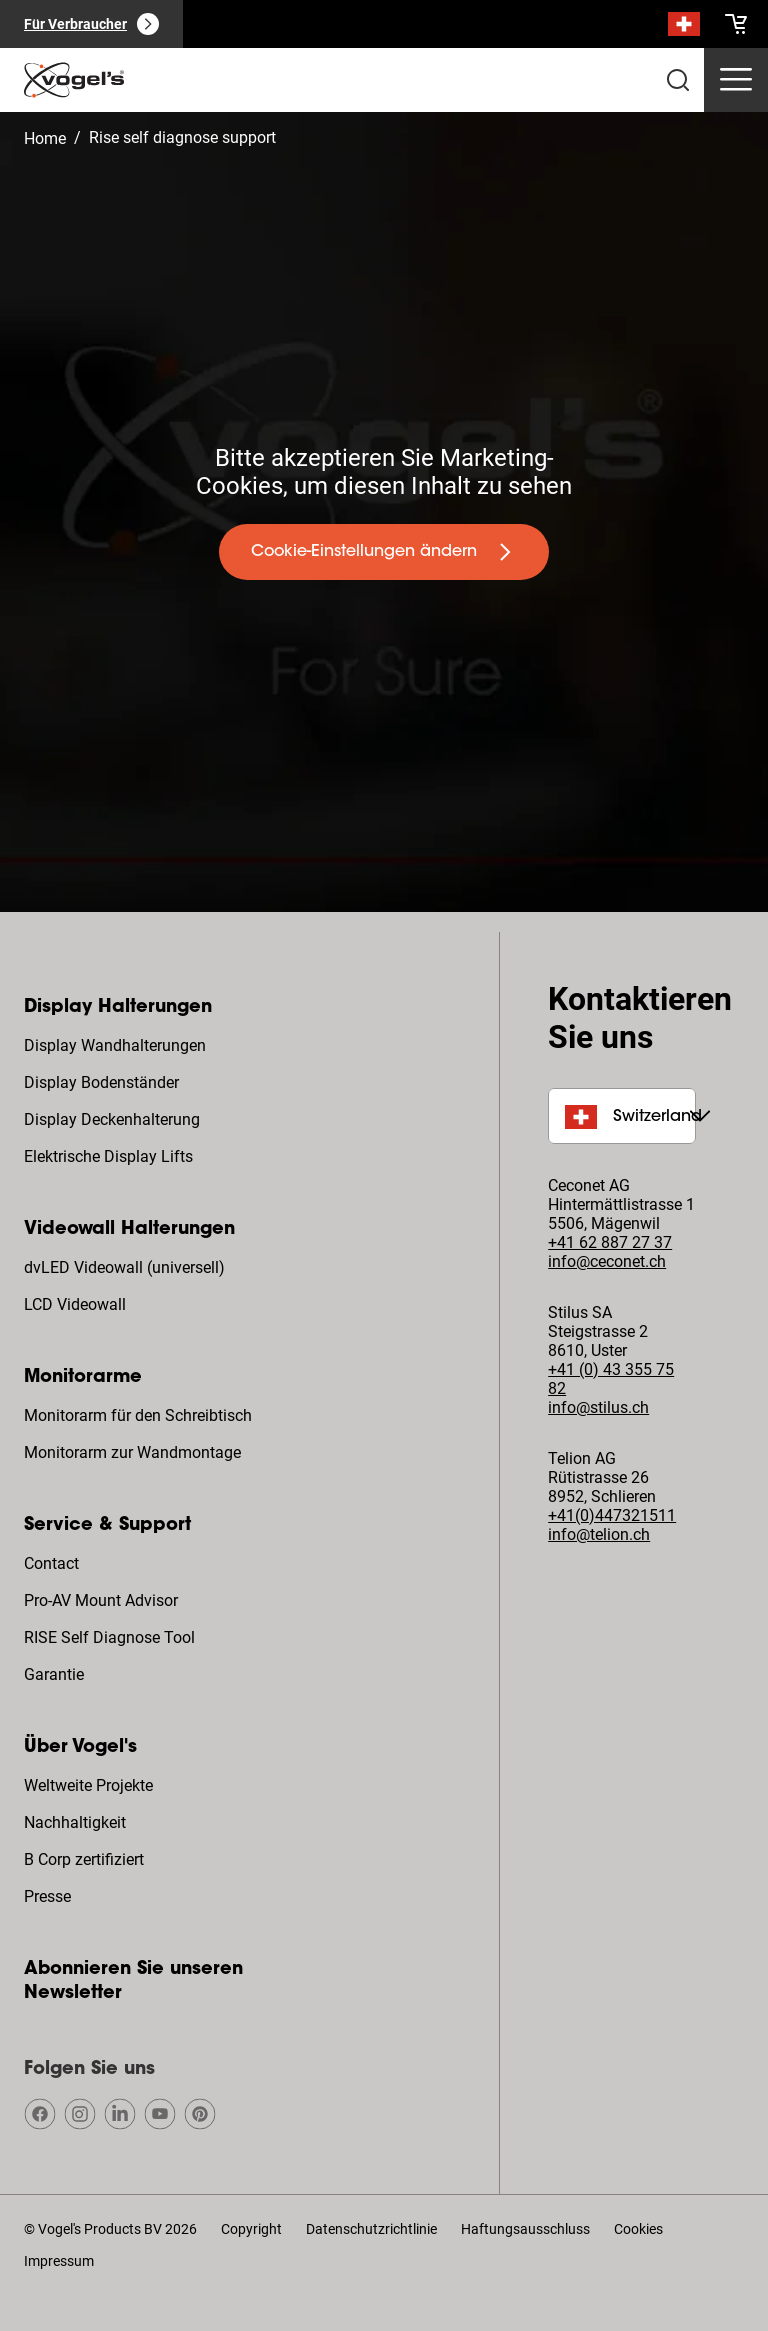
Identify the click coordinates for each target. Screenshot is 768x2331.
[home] (74, 80)
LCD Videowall (75, 1304)
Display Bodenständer (101, 1082)
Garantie (54, 1674)
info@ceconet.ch (607, 1261)
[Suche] (684, 28)
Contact (51, 1563)
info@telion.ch (599, 1534)
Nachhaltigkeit (75, 1822)
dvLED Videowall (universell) (124, 1267)
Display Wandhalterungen (115, 1045)
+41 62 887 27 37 (610, 1242)
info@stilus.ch (598, 1407)
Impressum (59, 2261)
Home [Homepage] (45, 138)
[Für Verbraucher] (91, 24)
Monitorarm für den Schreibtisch (138, 1415)
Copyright (251, 2229)
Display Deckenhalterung (112, 1119)
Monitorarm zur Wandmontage (132, 1452)
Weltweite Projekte (88, 1785)
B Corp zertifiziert (84, 1859)
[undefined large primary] (384, 552)
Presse (47, 1896)
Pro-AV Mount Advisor (101, 1600)
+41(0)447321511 (612, 1515)
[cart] (736, 24)
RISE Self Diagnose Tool (109, 1637)
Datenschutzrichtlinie (371, 2229)
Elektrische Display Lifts (108, 1156)
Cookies (638, 2229)
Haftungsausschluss (525, 2229)
